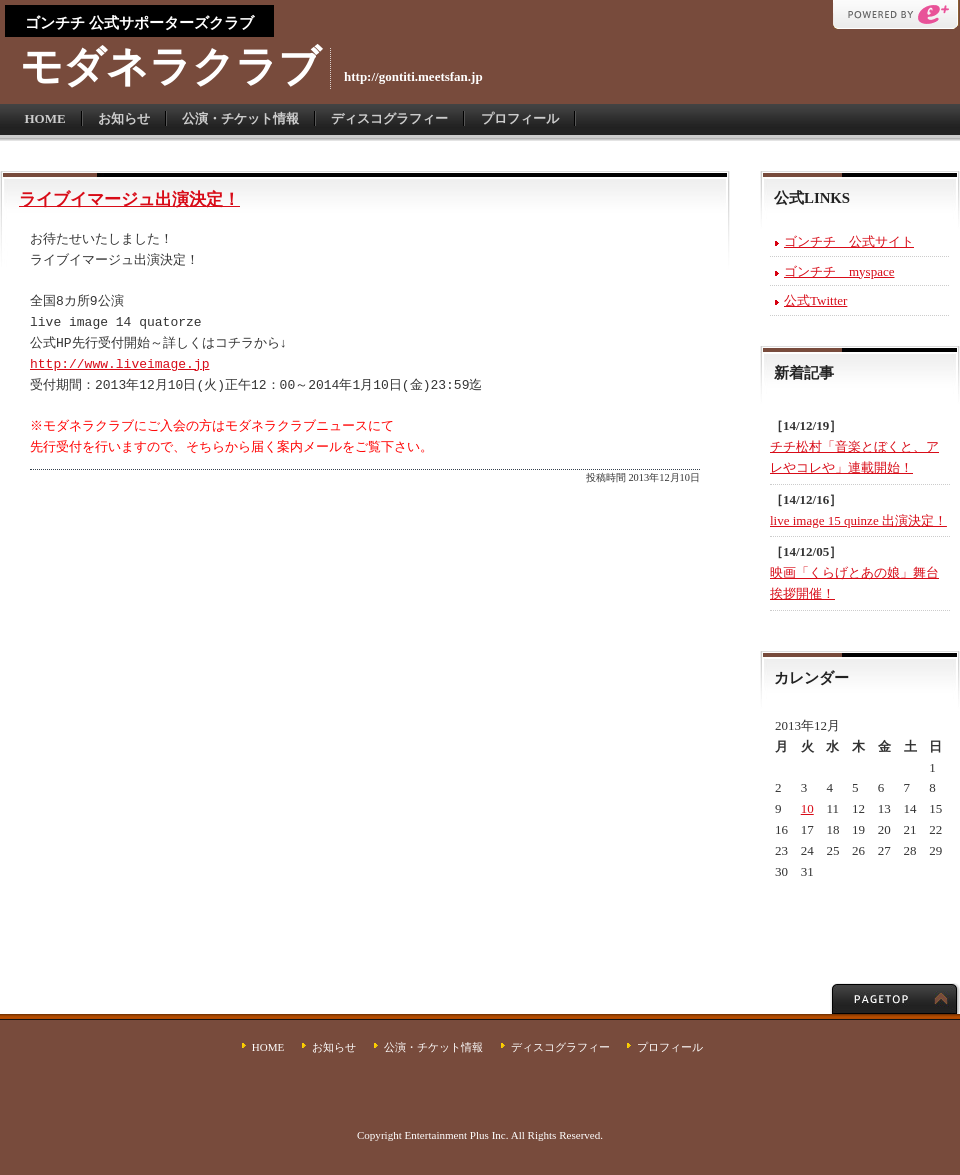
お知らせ (124, 118)
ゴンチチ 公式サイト (849, 241)
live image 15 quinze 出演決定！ (858, 520)
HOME (45, 118)
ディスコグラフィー (389, 118)
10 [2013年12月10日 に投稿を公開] (807, 808)
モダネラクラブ (170, 66)
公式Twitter (815, 300)
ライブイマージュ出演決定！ (129, 199)
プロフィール (520, 118)
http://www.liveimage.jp (119, 365)
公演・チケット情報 (240, 118)
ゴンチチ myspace (839, 271)
